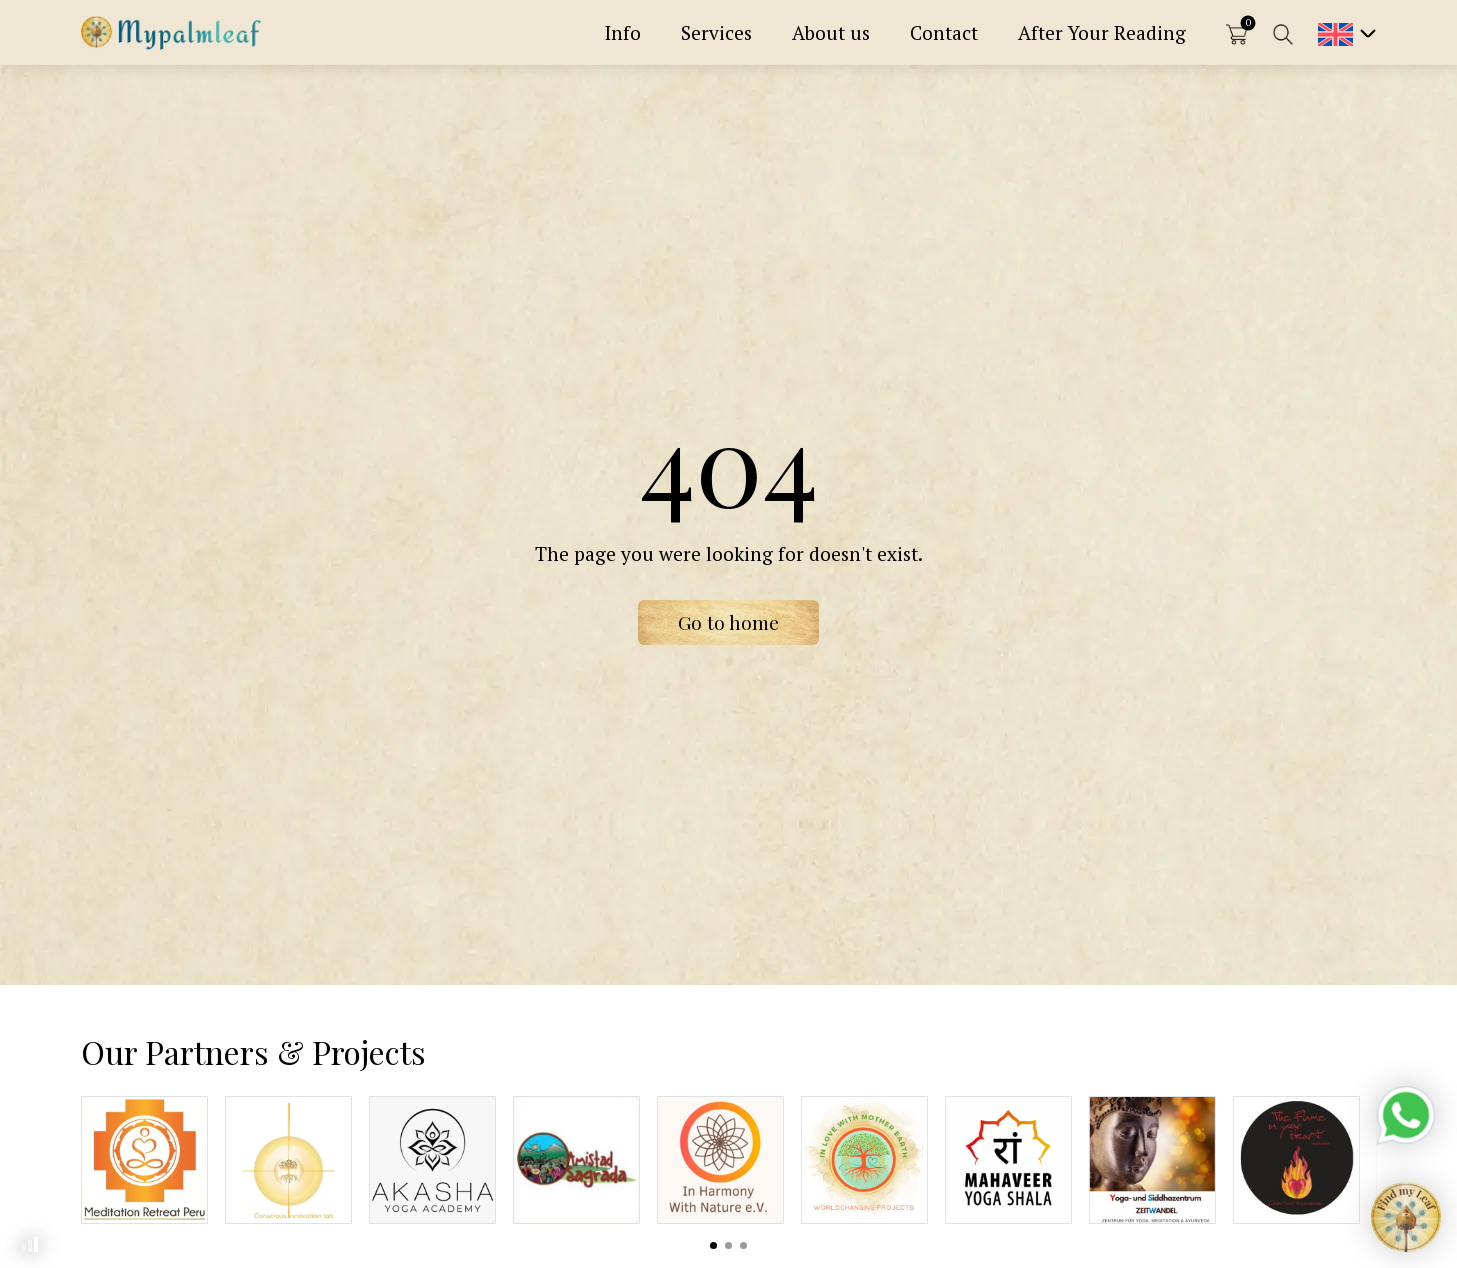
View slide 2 (728, 1245)
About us (831, 32)
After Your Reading (1102, 32)
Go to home (728, 622)
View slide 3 (743, 1245)
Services (716, 32)
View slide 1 (713, 1245)
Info (623, 32)
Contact (944, 32)
